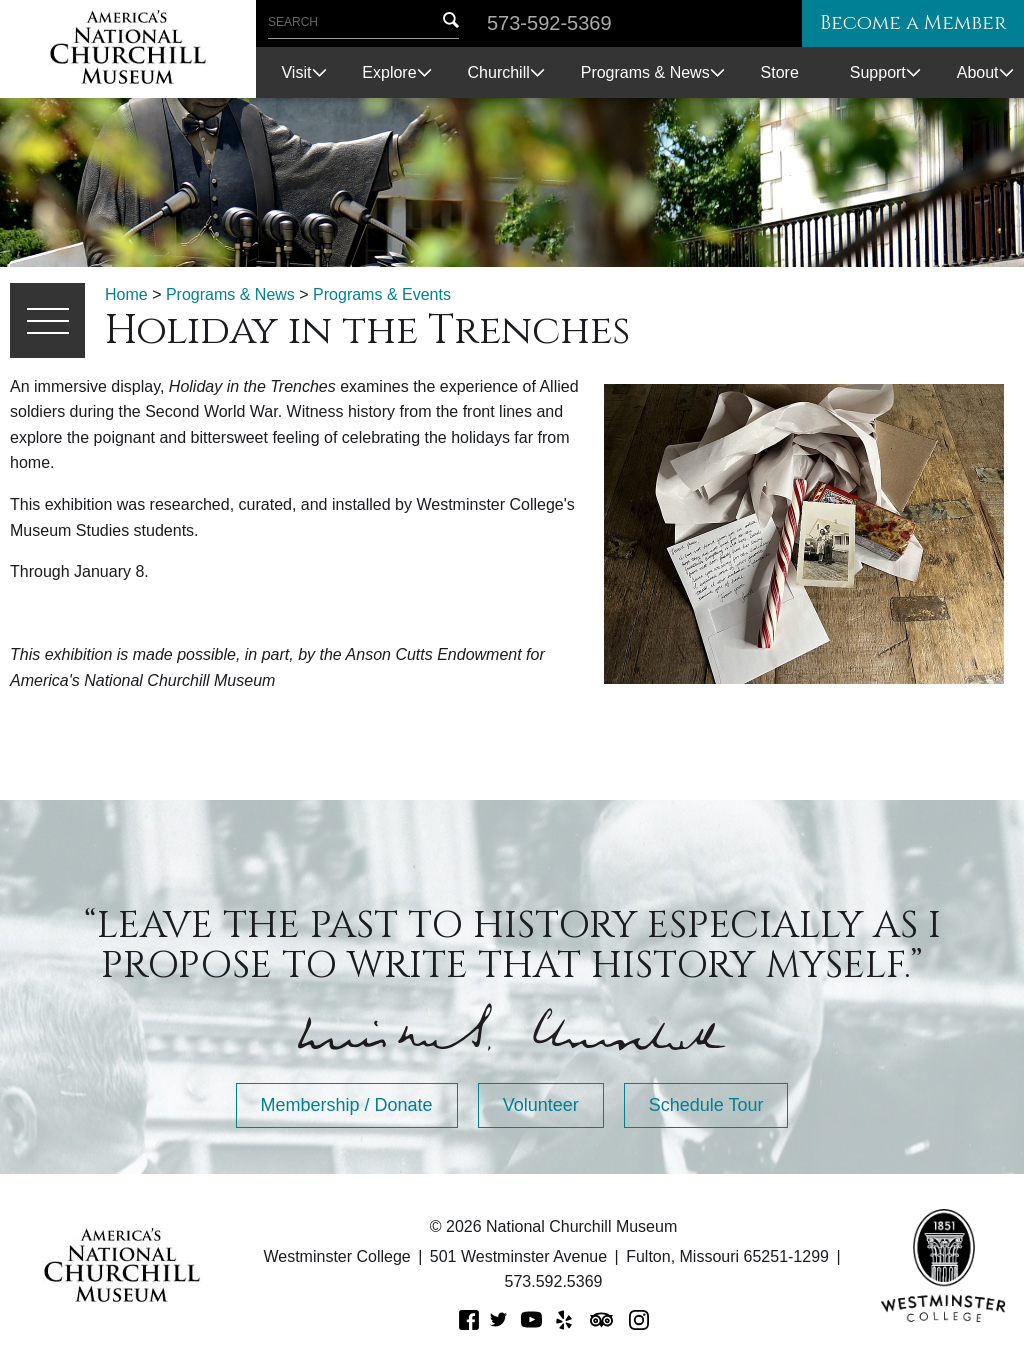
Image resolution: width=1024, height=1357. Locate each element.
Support (878, 72)
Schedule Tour (706, 1105)
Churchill (499, 72)
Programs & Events (382, 294)
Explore (389, 72)
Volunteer (541, 1105)
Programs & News (645, 72)
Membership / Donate (347, 1105)
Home (126, 294)
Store (780, 72)
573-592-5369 (549, 23)
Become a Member (908, 23)
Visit (296, 72)
